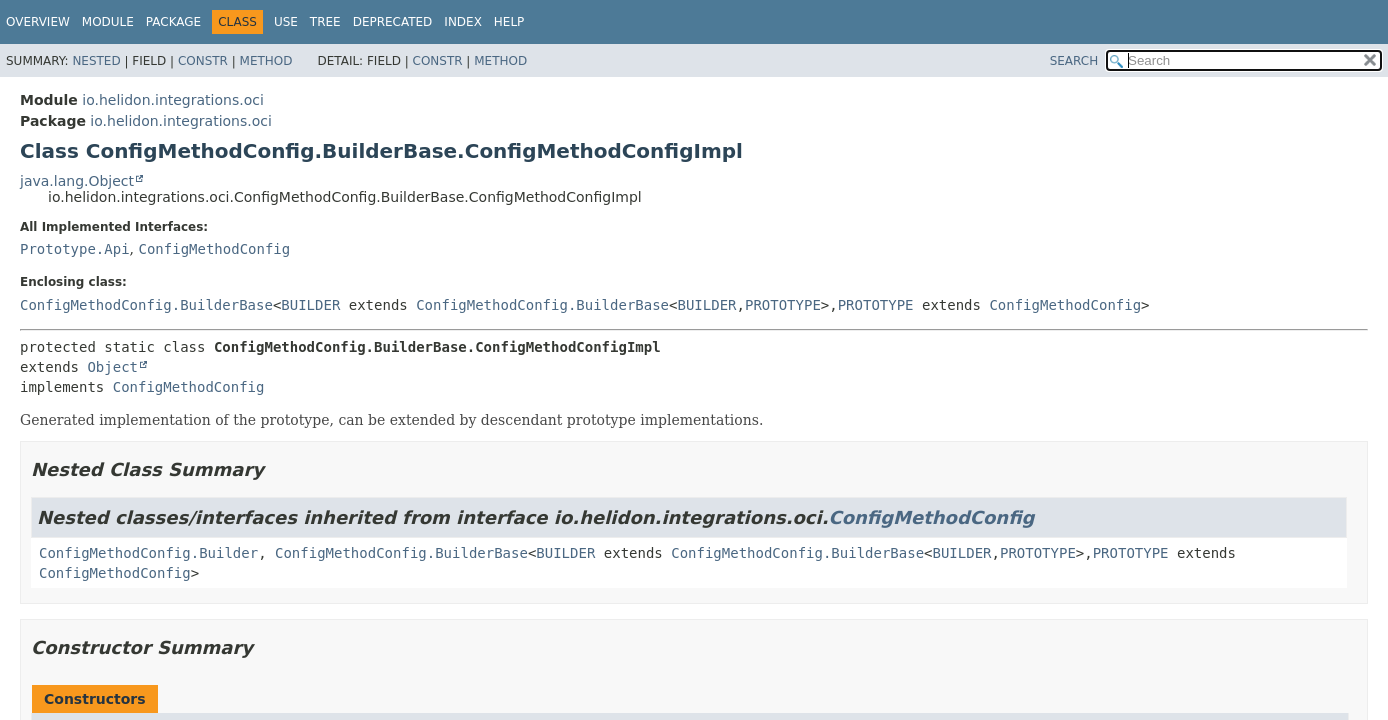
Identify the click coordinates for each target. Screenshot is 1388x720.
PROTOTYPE (783, 305)
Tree (325, 22)
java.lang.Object (77, 181)
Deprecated (393, 22)
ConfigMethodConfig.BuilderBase (146, 305)
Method (266, 61)
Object (112, 367)
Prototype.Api (75, 249)
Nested (96, 61)
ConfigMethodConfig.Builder (148, 553)
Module (108, 22)
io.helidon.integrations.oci (173, 100)
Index (463, 22)
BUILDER (310, 305)
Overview (38, 22)
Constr (203, 61)
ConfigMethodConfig (214, 249)
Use (286, 22)
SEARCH (1074, 61)
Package (173, 22)
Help (509, 22)
